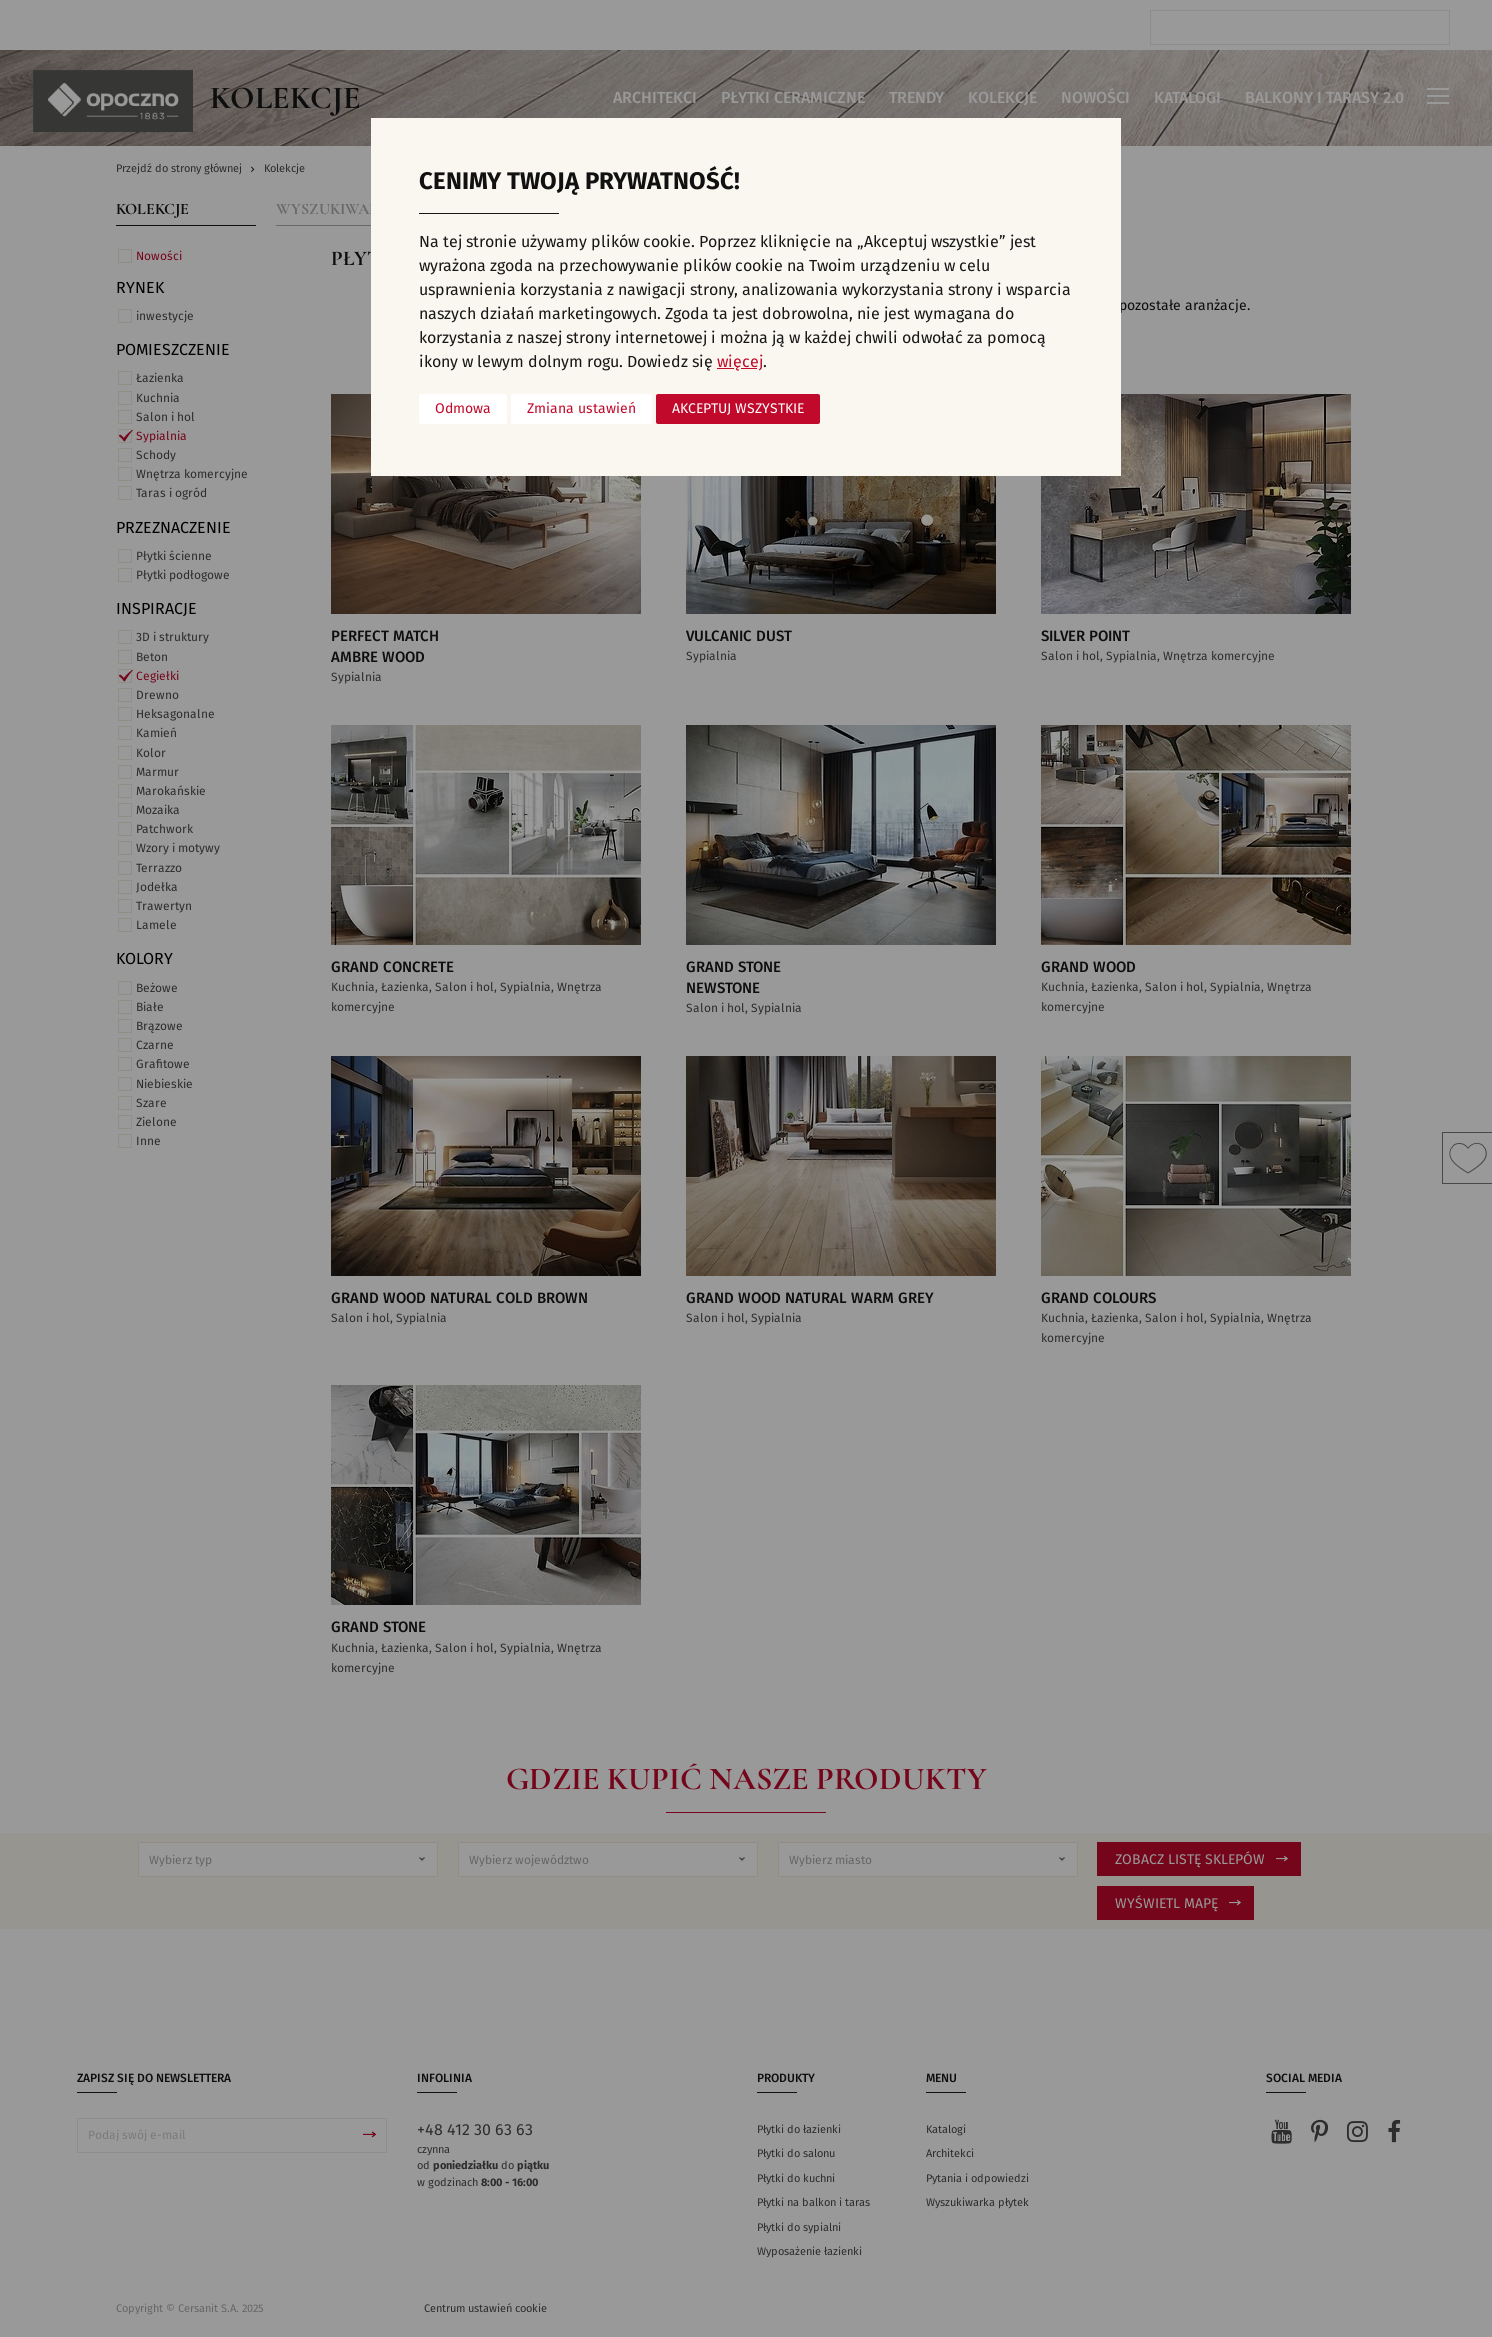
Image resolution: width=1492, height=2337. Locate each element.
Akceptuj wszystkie (738, 409)
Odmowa (463, 409)
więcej (740, 362)
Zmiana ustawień (581, 409)
